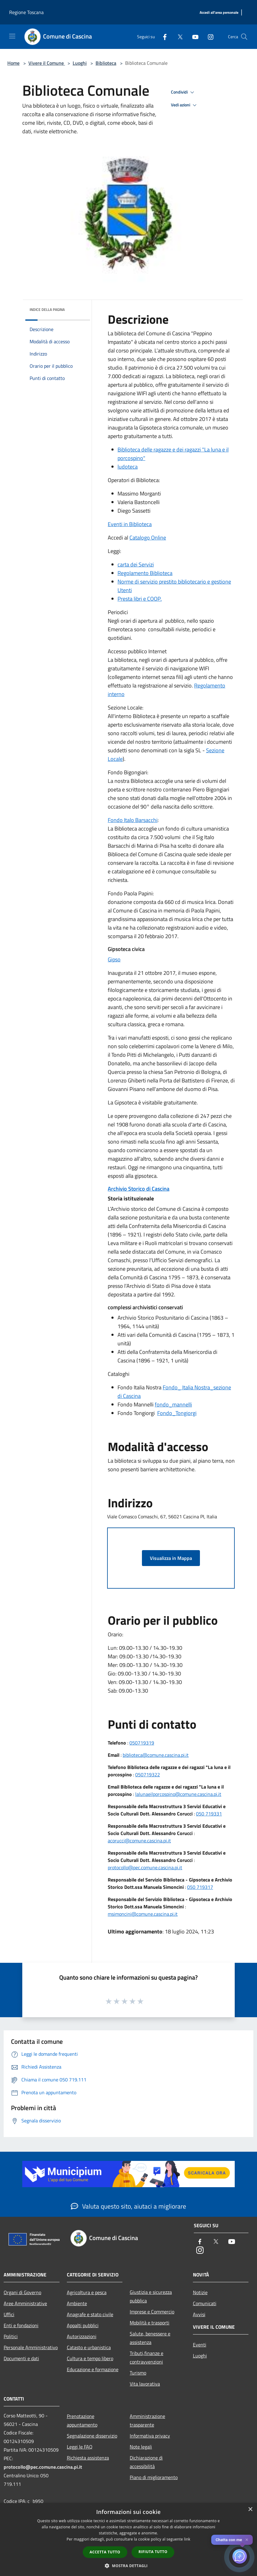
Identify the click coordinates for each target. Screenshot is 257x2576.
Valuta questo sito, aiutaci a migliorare (128, 2206)
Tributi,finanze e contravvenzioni (146, 2357)
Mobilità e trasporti (149, 2322)
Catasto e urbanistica (89, 2347)
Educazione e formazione (92, 2369)
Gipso (114, 959)
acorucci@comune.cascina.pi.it (139, 1840)
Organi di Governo (22, 2292)
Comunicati (204, 2303)
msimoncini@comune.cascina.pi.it (143, 1914)
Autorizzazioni (81, 2336)
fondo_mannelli (173, 1404)
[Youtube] (193, 36)
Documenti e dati (21, 2358)
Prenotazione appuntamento (82, 2420)
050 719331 (209, 1813)
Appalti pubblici (83, 2325)
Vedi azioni (184, 105)
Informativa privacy (150, 2435)
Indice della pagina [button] (47, 309)
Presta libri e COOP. (140, 599)
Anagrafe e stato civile (90, 2314)
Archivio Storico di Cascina (138, 1189)
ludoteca (128, 467)
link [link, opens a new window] (187, 2539)
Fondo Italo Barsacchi (132, 820)
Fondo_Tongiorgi (177, 1413)
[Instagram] (208, 36)
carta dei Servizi (136, 564)
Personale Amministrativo (31, 2347)
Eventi (199, 2344)
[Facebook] (162, 36)
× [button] (250, 2509)
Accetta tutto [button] (105, 2552)
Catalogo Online (147, 537)
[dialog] (128, 2539)
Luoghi (80, 63)
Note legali (141, 2446)
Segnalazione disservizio (92, 2435)
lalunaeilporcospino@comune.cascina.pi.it (178, 1794)
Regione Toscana (26, 12)
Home (13, 63)
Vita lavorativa (145, 2383)
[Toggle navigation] (12, 36)
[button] (128, 2566)
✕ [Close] (246, 2540)
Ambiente (77, 2303)
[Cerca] (244, 36)
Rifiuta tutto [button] (153, 2551)
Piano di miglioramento (154, 2477)
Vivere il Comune (46, 63)
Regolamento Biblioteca (145, 573)
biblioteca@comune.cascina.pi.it (156, 1755)
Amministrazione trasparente (147, 2420)
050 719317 (200, 1887)
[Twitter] (178, 36)
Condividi (183, 92)
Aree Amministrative (25, 2303)
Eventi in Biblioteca (130, 524)
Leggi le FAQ (79, 2446)
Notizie (200, 2292)
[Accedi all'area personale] (219, 13)
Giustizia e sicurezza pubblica (151, 2296)
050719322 (147, 1774)
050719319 (141, 1742)
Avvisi (199, 2314)
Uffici (9, 2314)
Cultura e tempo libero (90, 2358)
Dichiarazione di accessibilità (146, 2462)
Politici (11, 2336)
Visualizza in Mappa (171, 1558)
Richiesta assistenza (88, 2457)
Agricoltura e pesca (87, 2292)
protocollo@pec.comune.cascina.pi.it (145, 1867)
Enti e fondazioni (21, 2325)
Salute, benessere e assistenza (150, 2338)
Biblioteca (106, 63)
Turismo (138, 2372)
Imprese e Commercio (152, 2311)
